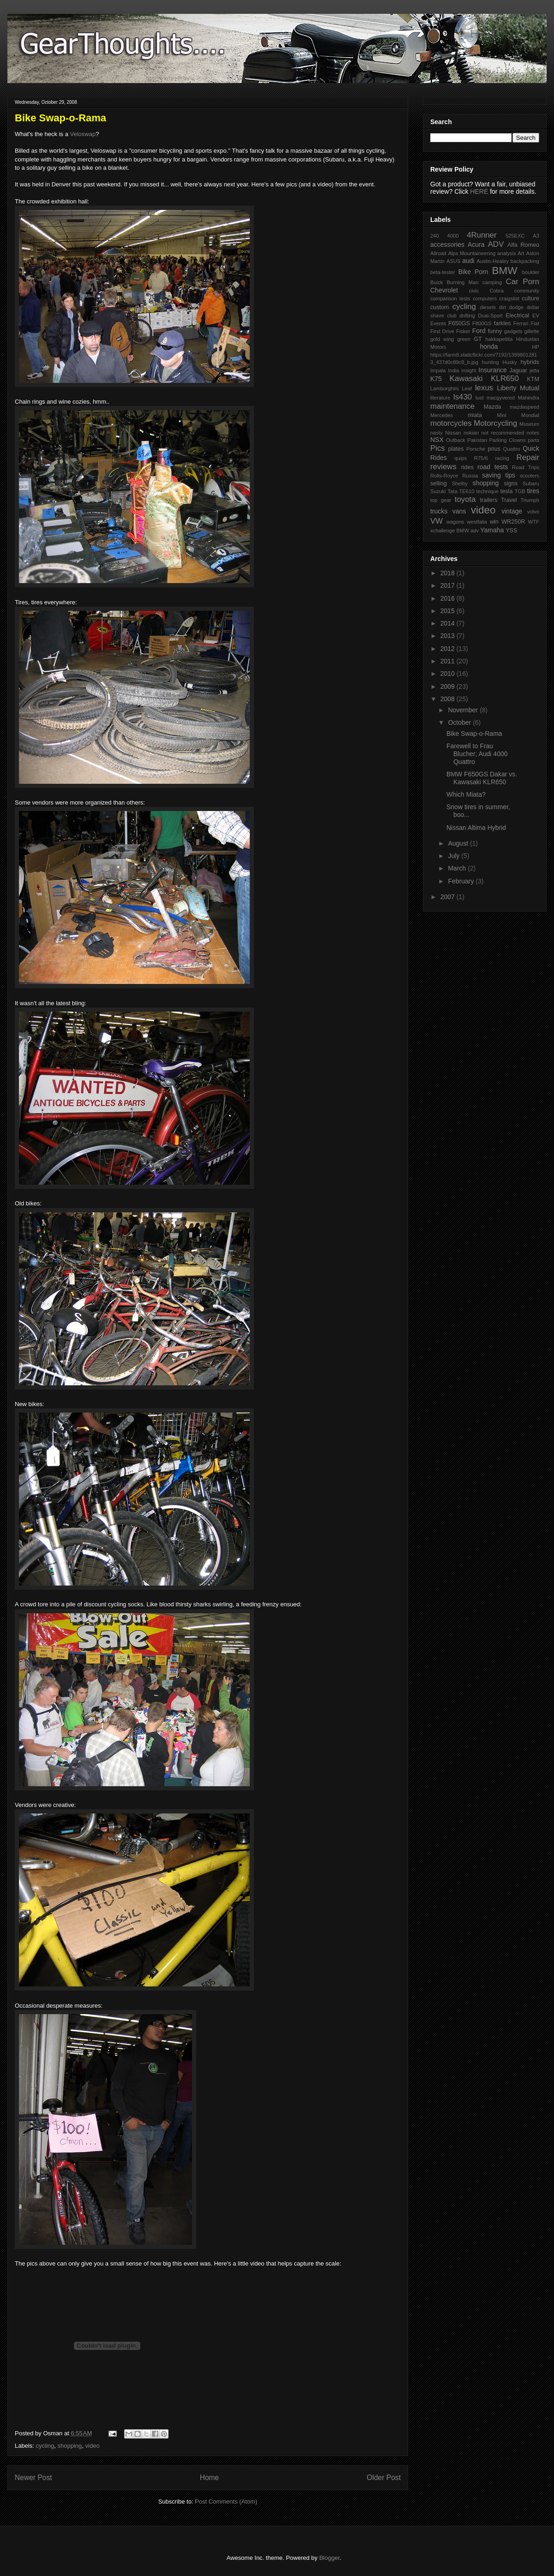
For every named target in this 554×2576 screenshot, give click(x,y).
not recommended (503, 432)
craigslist (509, 298)
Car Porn (522, 281)
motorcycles (451, 423)
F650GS (459, 323)
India (453, 370)
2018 (448, 573)
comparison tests (450, 298)
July (454, 855)
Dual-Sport (490, 315)
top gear (440, 500)
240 (434, 236)
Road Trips (525, 467)
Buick (436, 282)
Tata (452, 491)
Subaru (531, 483)
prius (494, 449)
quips (460, 458)
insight (468, 370)
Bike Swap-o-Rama (474, 733)
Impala (438, 370)
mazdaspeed (524, 407)
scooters (529, 475)
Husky (509, 362)
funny (495, 331)
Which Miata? (466, 794)
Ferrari (521, 323)
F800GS (482, 323)
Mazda (492, 407)
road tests (492, 467)
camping (492, 282)
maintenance (452, 406)
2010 (448, 673)
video (92, 2445)
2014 (448, 623)
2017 (448, 585)
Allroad (438, 253)
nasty (436, 432)
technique (487, 491)
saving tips (498, 475)
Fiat (534, 323)
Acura (476, 244)
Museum (529, 424)
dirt (502, 307)
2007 (448, 896)
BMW (505, 270)
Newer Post (33, 2477)
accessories (447, 244)
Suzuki (438, 491)
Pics (437, 448)
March (458, 868)
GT (478, 339)
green (464, 339)
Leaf (467, 388)
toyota (465, 499)
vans (459, 511)
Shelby (460, 483)
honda (489, 346)
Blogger (329, 2557)
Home (209, 2477)
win (494, 522)
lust (479, 397)
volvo (533, 511)
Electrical (517, 315)
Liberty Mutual (518, 388)
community (526, 290)
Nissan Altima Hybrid (476, 827)
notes (533, 432)
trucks (438, 511)
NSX (437, 439)
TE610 (467, 491)
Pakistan (477, 440)
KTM (533, 379)
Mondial (530, 415)
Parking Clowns (507, 440)
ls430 (462, 397)
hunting (490, 362)
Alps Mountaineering (472, 253)
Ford (479, 330)
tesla (506, 491)
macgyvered (501, 397)
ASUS (453, 261)
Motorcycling (495, 423)
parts (533, 440)
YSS (511, 530)
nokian (471, 432)
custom (439, 307)
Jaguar (518, 370)
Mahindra (528, 397)
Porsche (475, 449)
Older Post (384, 2477)
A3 (536, 236)
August (459, 843)
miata (475, 415)
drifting (467, 315)
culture (530, 298)
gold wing (442, 339)
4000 (452, 236)
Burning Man (463, 282)
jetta (534, 370)
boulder (530, 272)
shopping (70, 2445)
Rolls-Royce (444, 475)
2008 (448, 699)
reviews (443, 466)
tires (533, 491)
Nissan (453, 432)
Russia (470, 475)
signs (511, 483)
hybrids (529, 362)
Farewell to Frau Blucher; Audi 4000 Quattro (477, 753)
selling (438, 483)
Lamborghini (444, 388)
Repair (528, 457)
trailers (488, 500)
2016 (448, 598)
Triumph (529, 500)
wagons (455, 522)
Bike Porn (473, 271)
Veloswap (83, 134)
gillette (531, 331)
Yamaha (492, 530)
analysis (506, 253)
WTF (533, 522)
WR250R (513, 522)
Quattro (511, 449)
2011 (448, 661)
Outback (455, 440)
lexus (484, 387)
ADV (496, 244)
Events (438, 323)
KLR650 (505, 378)
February (462, 881)
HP (535, 347)
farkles (502, 323)
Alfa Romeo (523, 245)
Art (521, 253)
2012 (448, 648)
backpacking (525, 261)
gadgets (513, 331)
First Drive (442, 331)
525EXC (515, 236)
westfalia (477, 522)
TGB (520, 491)
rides (467, 467)
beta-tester (442, 272)
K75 (436, 378)
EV (535, 315)
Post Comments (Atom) (226, 2501)
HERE (479, 191)
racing (502, 458)
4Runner (481, 235)
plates (456, 449)
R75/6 (481, 458)
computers (485, 298)
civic (474, 290)
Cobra (496, 290)
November (463, 710)
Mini (501, 415)
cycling (45, 2445)
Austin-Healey (492, 261)
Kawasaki (466, 378)
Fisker (463, 331)
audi (468, 260)
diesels (488, 307)
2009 (448, 686)
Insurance (492, 370)
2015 (448, 610)
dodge (516, 307)
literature (440, 397)
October (460, 722)
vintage (511, 511)
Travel (509, 500)
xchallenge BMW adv (454, 530)
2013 (448, 635)
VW (436, 521)
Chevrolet (444, 290)
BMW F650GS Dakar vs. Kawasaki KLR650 (481, 778)
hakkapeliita (498, 339)
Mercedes (441, 415)
